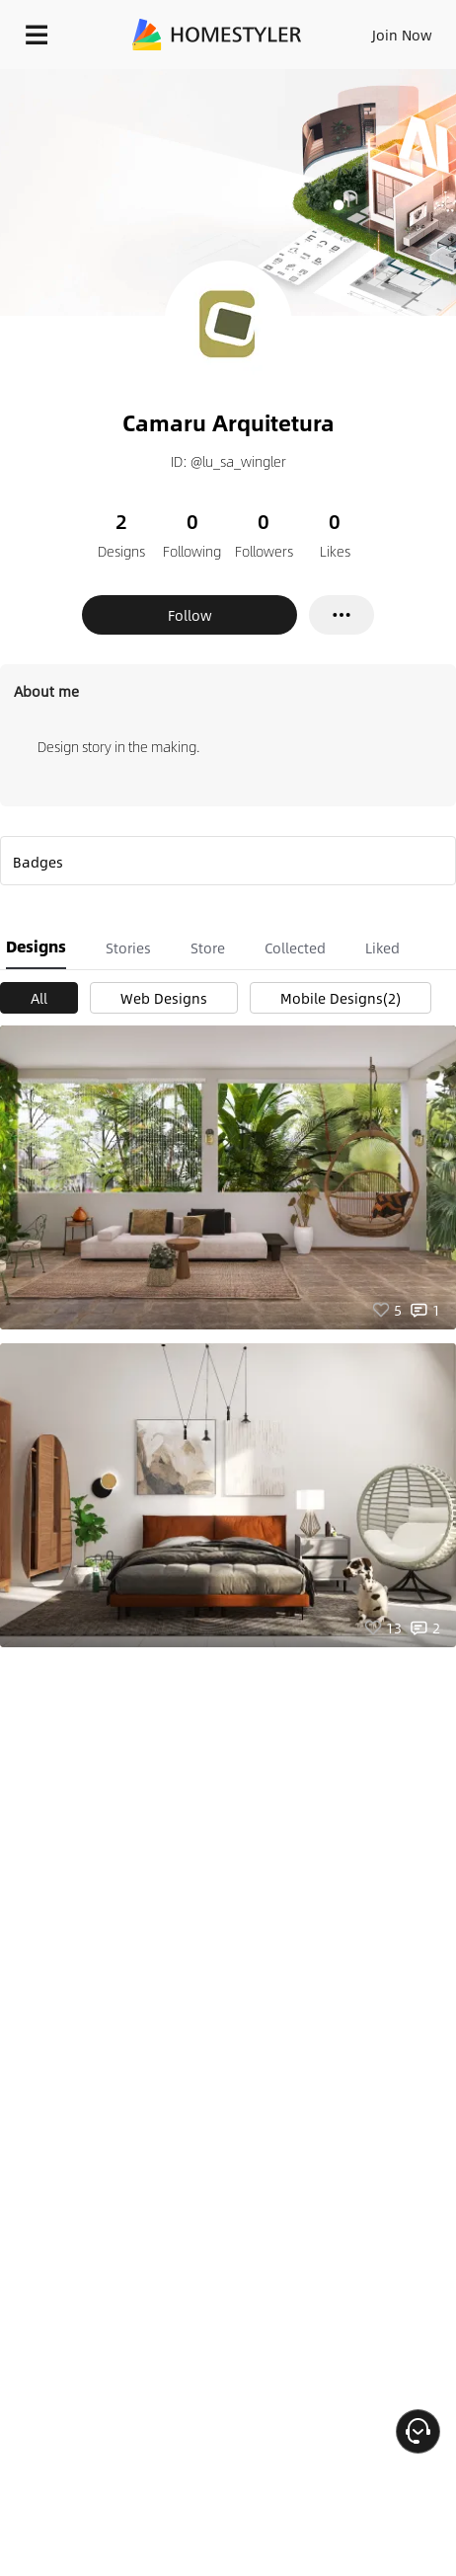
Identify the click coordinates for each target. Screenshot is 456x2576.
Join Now (402, 34)
